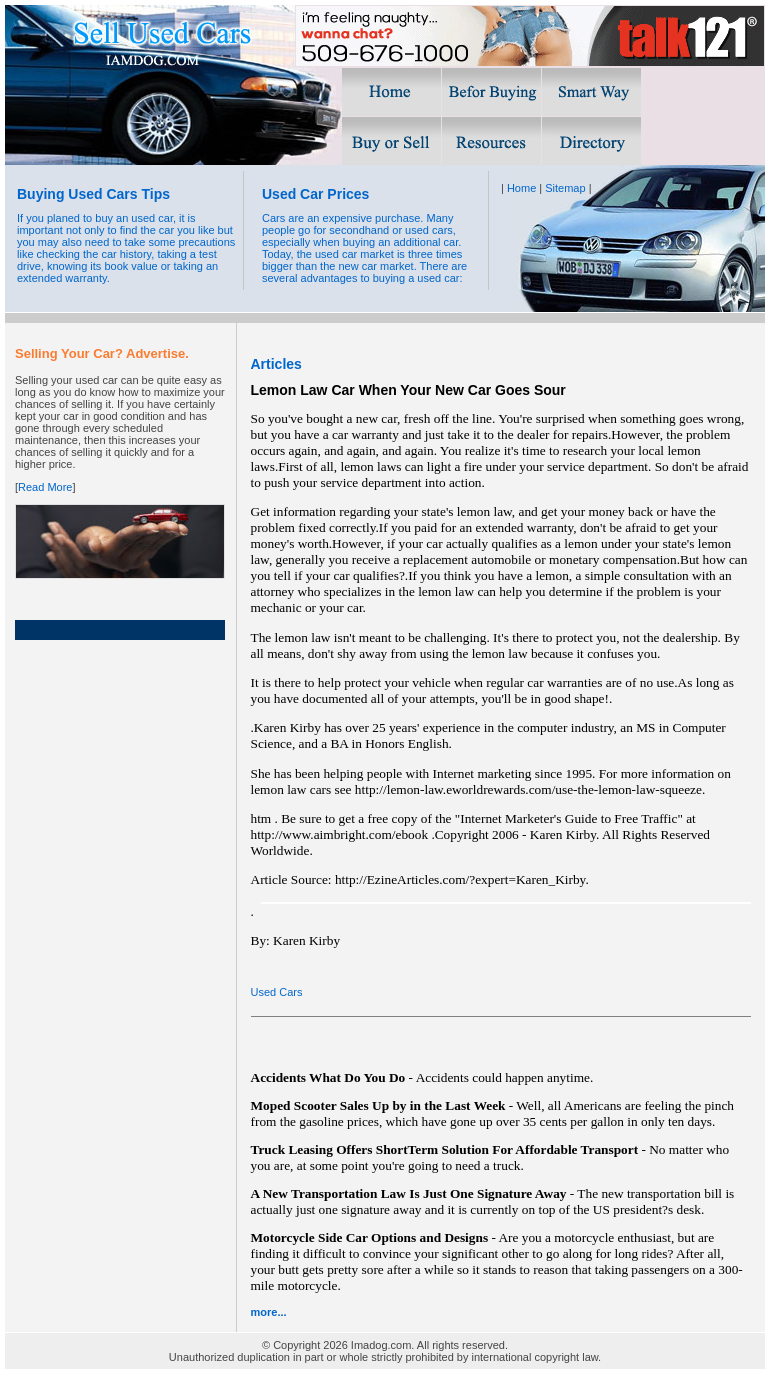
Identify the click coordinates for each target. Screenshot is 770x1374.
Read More (45, 487)
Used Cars (277, 992)
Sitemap (565, 188)
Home (521, 188)
